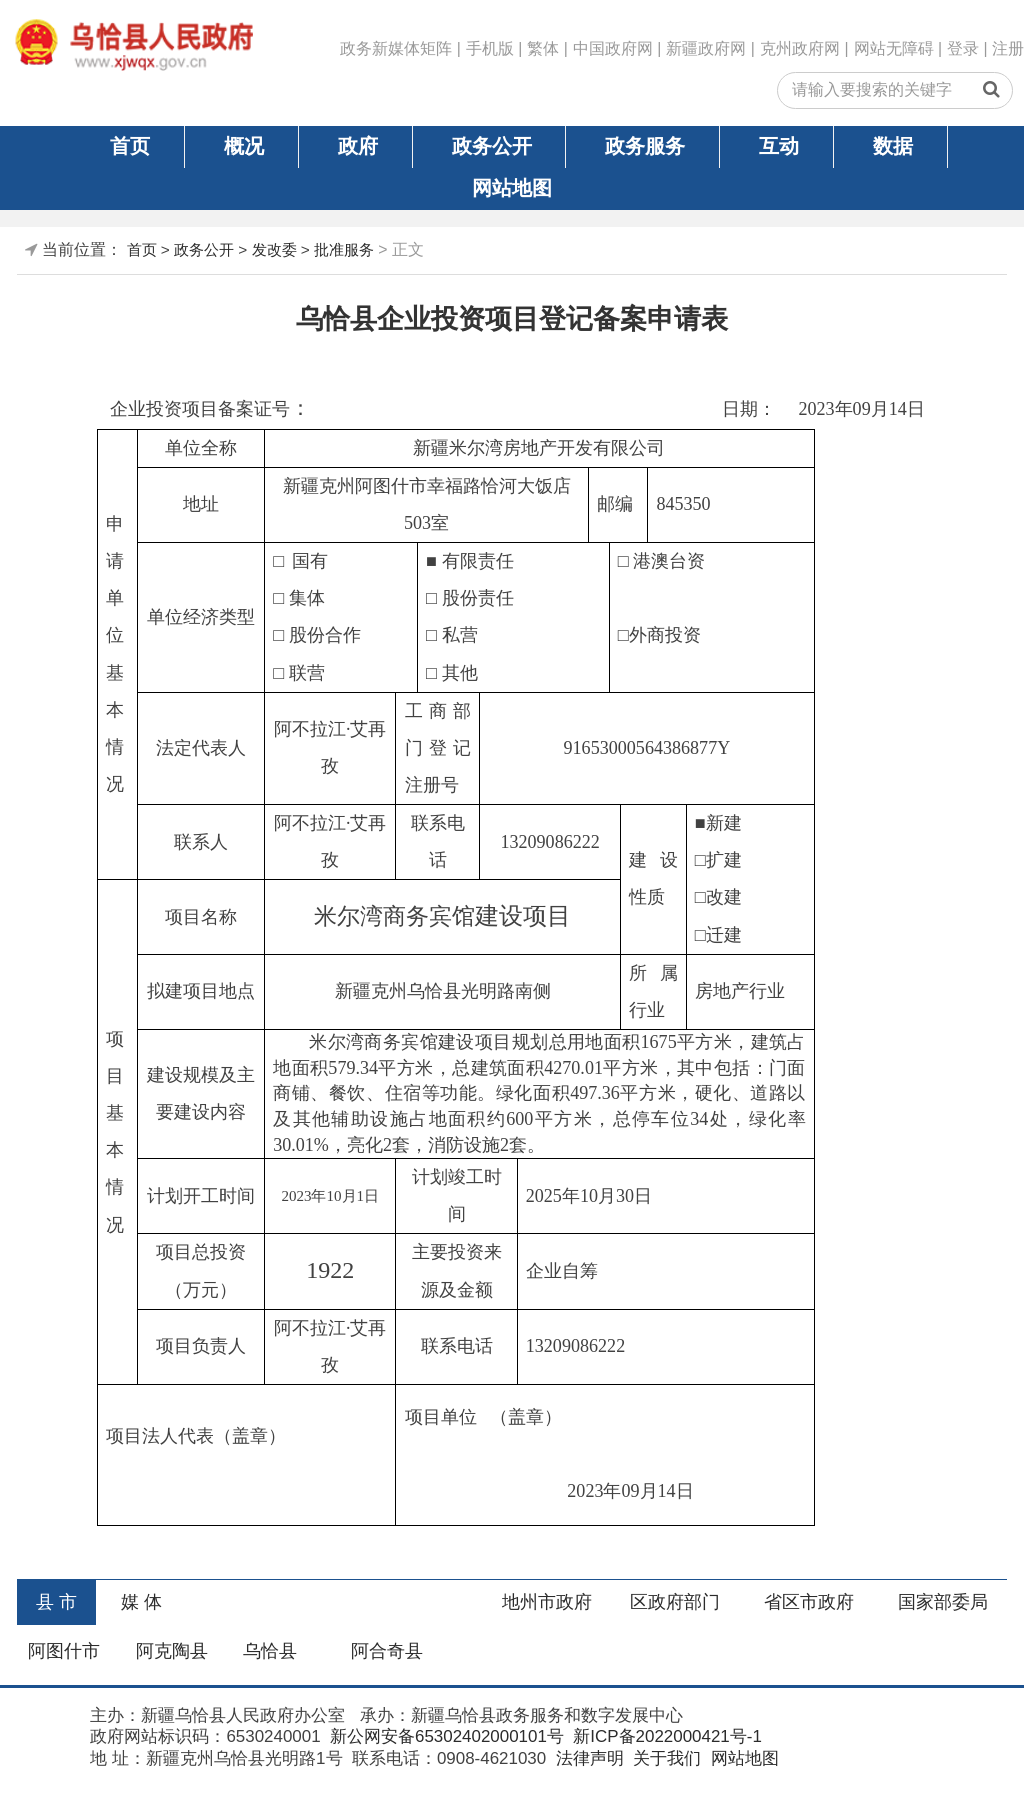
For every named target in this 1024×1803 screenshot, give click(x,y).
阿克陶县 (172, 1651)
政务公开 (492, 146)
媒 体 (141, 1602)
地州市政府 (547, 1602)
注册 (1008, 48)
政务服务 (645, 146)
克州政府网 (800, 48)
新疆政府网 (706, 48)
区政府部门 (675, 1602)
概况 (244, 146)
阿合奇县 (387, 1651)
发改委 (274, 249)
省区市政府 (809, 1602)
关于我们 (664, 1758)
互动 (779, 146)
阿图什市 (64, 1651)
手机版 (490, 48)
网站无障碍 (894, 48)
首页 (130, 146)
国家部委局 (943, 1602)
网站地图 (512, 188)
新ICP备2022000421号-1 (665, 1736)
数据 (893, 146)
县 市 (56, 1602)
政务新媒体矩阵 (396, 48)
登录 (963, 48)
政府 (358, 146)
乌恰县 (270, 1651)
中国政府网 (613, 48)
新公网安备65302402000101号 (444, 1736)
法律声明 (587, 1758)
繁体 (543, 48)
